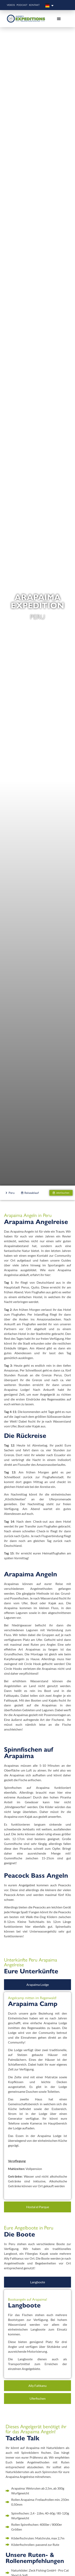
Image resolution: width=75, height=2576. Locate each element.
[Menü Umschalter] (59, 19)
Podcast (22, 5)
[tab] (37, 1984)
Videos (11, 5)
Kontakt (34, 5)
